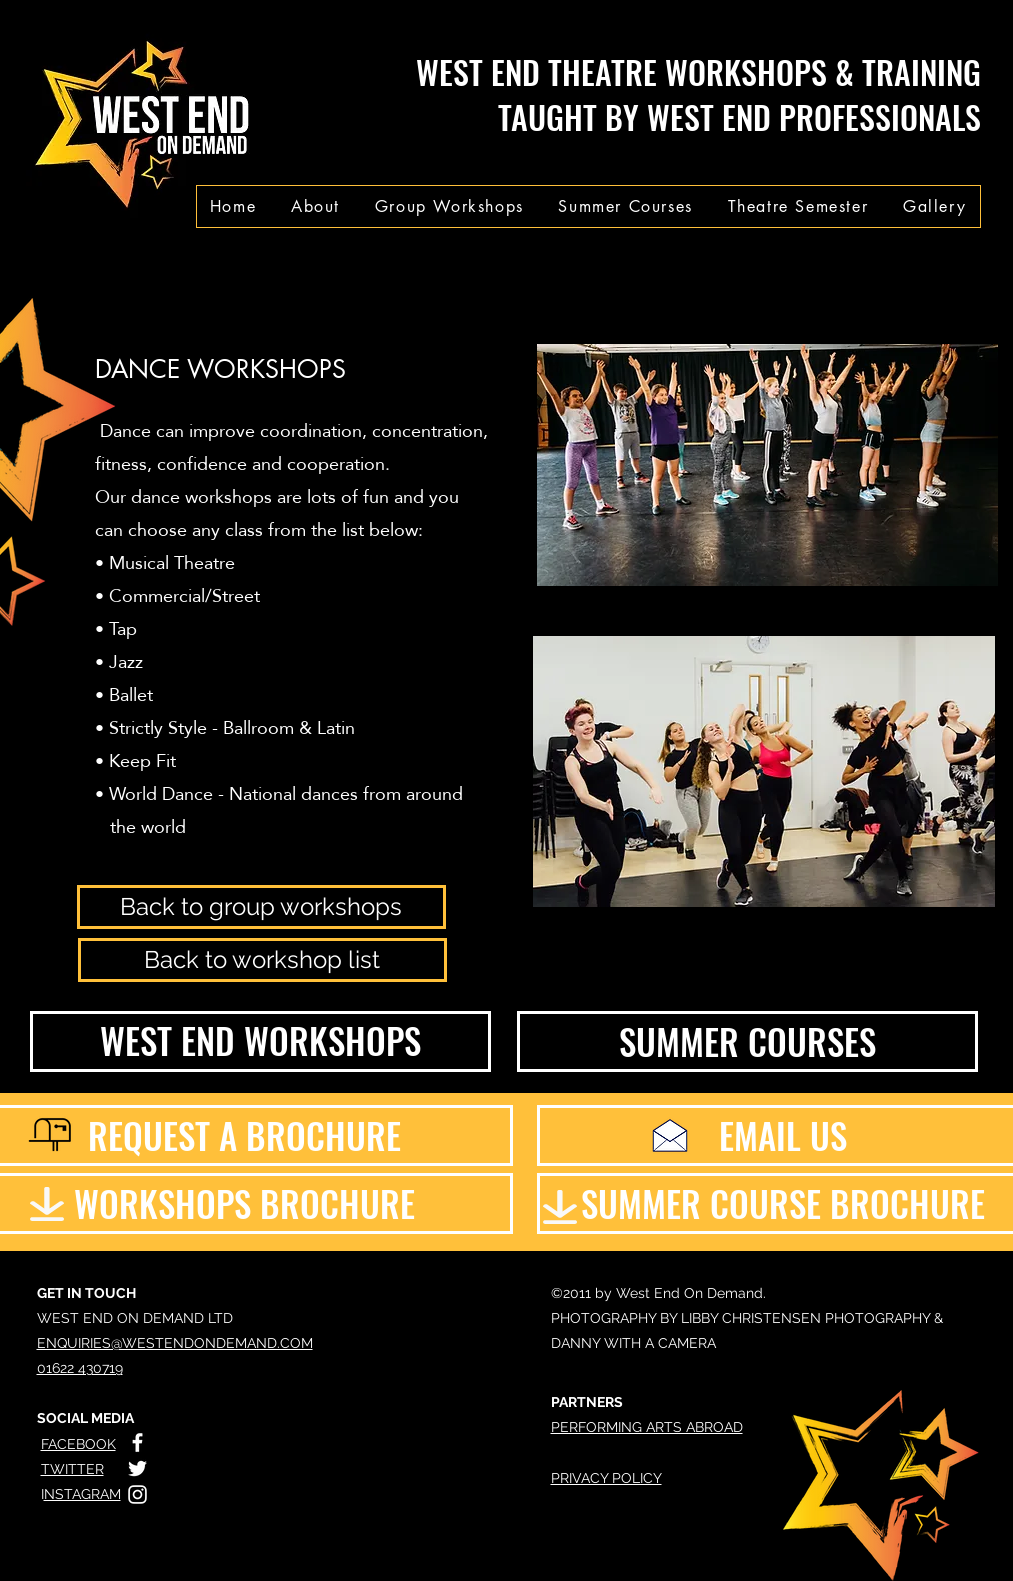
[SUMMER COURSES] (747, 1041)
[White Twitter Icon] (137, 1468)
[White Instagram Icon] (137, 1494)
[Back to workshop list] (262, 960)
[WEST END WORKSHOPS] (260, 1041)
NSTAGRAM (82, 1494)
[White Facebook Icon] (137, 1442)
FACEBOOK (78, 1444)
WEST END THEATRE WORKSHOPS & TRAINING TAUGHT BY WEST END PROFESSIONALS (698, 94)
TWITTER (72, 1469)
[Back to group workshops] (261, 907)
